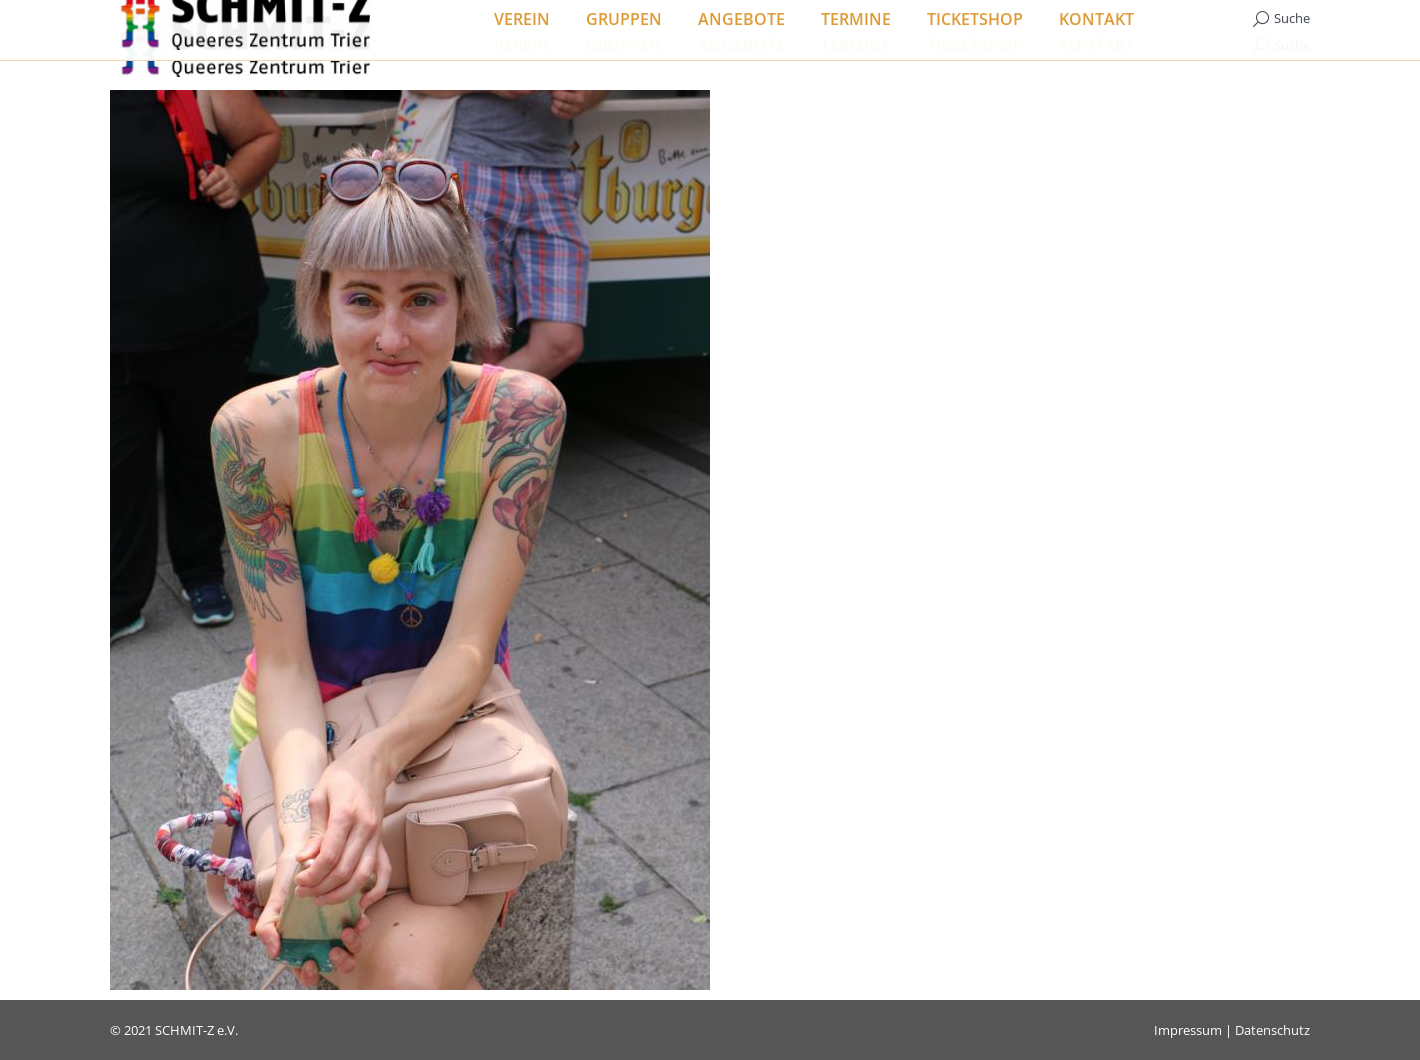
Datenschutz (1272, 1030)
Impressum (1188, 1030)
